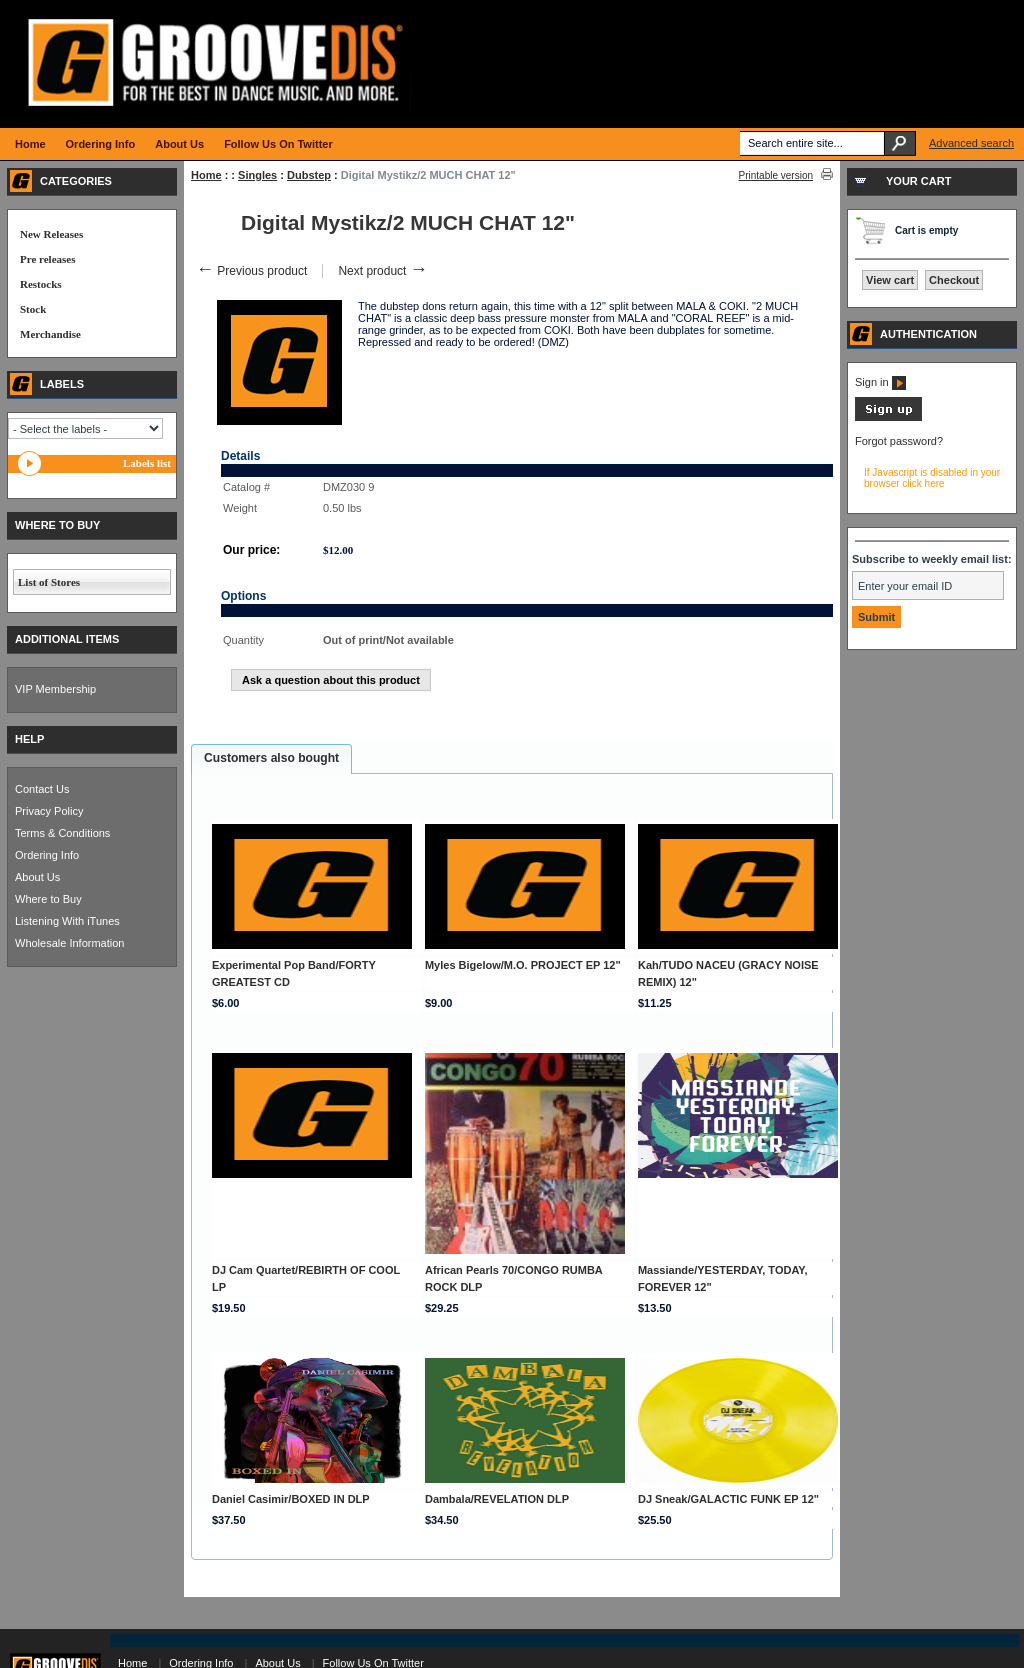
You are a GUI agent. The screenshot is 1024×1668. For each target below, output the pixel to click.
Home (206, 175)
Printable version (776, 175)
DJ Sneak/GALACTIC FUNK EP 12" (728, 1499)
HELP (29, 739)
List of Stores (49, 582)
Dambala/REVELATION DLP (497, 1499)
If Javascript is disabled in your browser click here (932, 478)
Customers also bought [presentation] (271, 758)
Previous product (251, 271)
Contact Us (42, 789)
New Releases (51, 234)
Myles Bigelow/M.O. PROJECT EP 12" (523, 965)
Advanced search (971, 143)
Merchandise (50, 334)
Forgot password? (899, 441)
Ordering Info (47, 855)
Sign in (880, 382)
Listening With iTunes (67, 921)
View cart (890, 280)
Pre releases (47, 259)
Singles (257, 175)
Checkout (954, 280)
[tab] (271, 759)
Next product (382, 271)
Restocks (41, 284)
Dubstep (309, 175)
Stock (33, 309)
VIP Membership (55, 689)
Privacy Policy (49, 811)
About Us (37, 877)
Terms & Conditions (62, 833)
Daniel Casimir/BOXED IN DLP (291, 1499)
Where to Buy (48, 899)
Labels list (147, 463)
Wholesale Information (69, 943)
